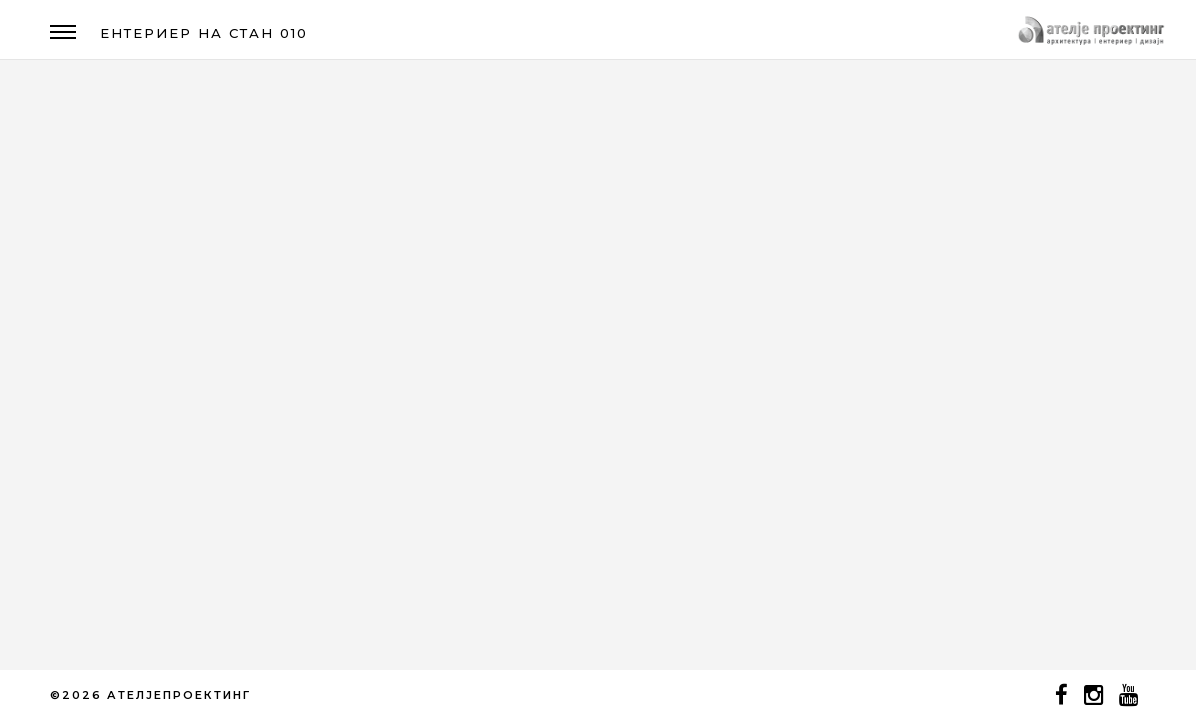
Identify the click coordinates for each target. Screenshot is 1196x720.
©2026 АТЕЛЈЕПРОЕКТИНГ (150, 695)
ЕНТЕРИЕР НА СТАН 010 (204, 33)
